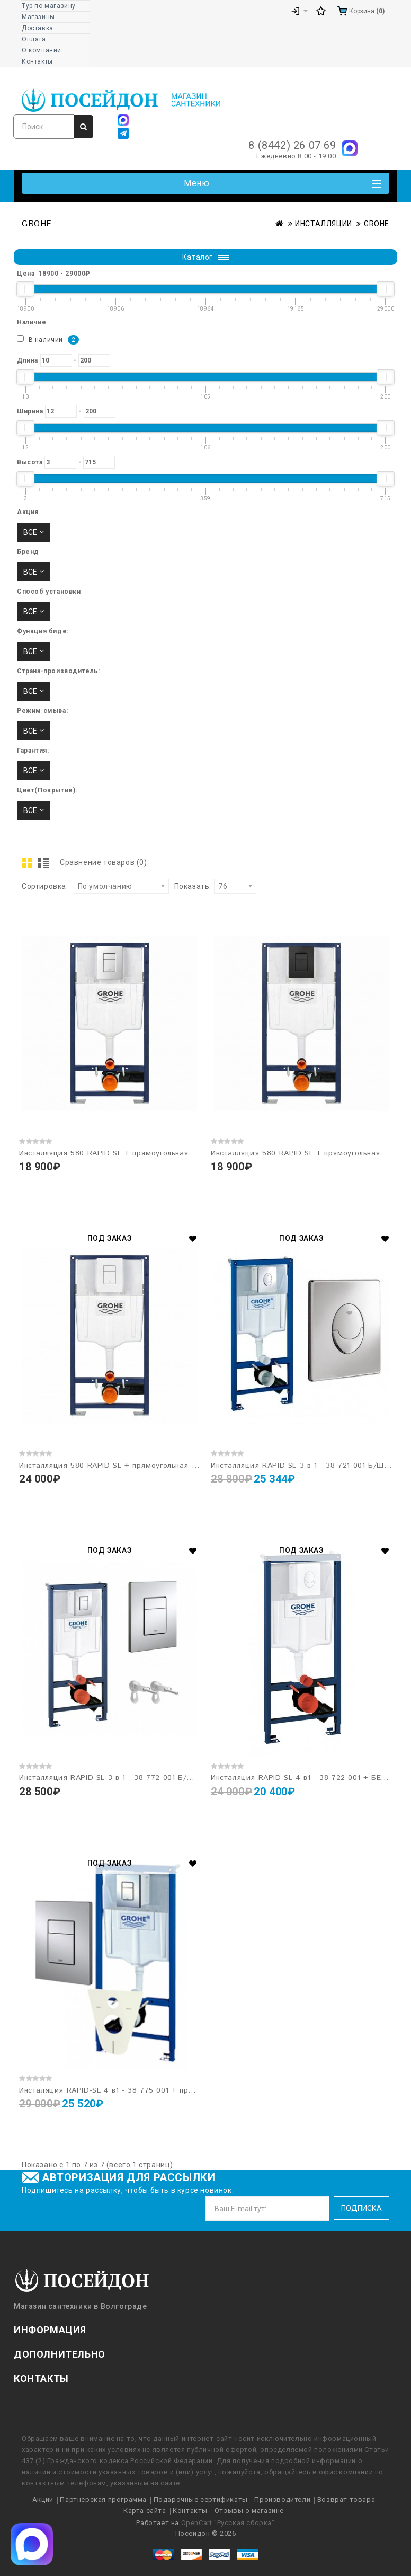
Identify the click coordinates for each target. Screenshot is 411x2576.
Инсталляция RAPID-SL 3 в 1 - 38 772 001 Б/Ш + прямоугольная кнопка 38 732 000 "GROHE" (194, 1777)
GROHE (376, 223)
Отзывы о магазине (249, 2511)
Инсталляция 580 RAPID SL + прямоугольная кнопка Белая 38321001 (148, 1465)
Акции (42, 2499)
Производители (282, 2499)
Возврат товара (346, 2499)
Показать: (192, 886)
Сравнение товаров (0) (103, 862)
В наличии (48, 340)
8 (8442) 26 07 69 (292, 145)
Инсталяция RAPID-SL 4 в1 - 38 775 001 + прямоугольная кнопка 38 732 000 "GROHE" (181, 2090)
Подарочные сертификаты (201, 2499)
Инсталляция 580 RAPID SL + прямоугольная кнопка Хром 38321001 (147, 1153)
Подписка (361, 2208)
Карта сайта (144, 2511)
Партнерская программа (103, 2499)
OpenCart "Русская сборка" (228, 2523)
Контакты (190, 2511)
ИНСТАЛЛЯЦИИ (323, 223)
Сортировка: (45, 886)
